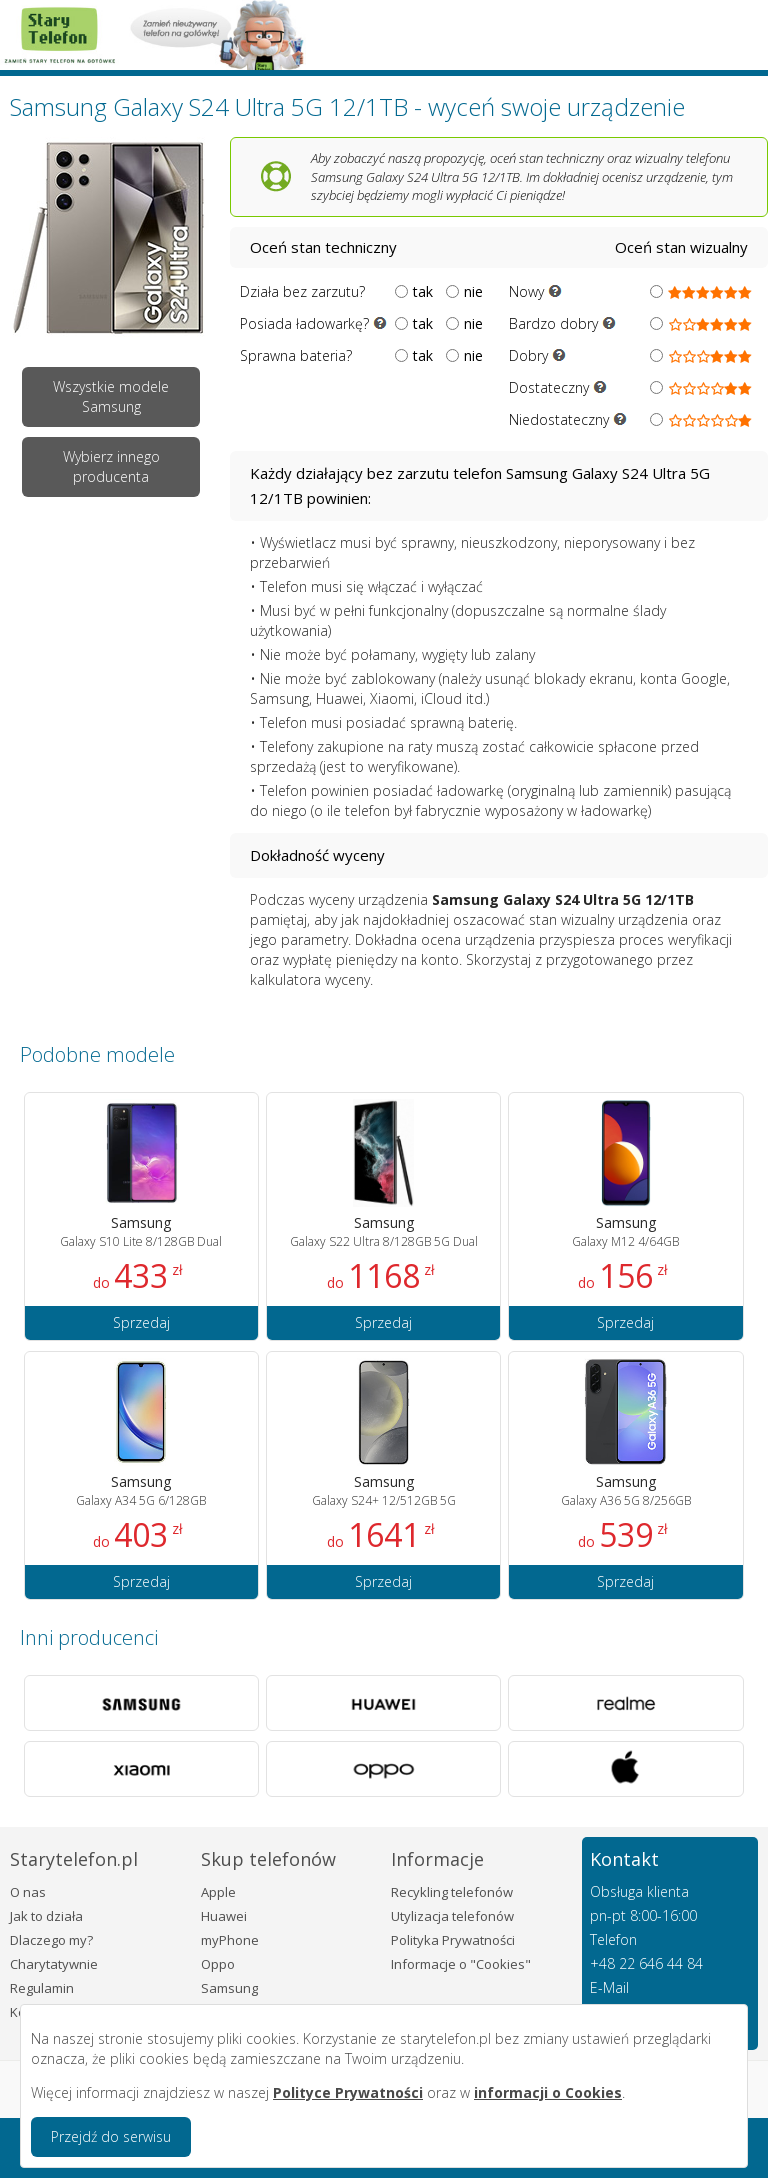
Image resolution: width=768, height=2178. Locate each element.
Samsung (229, 1988)
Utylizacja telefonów (452, 1916)
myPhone (230, 1940)
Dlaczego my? (51, 1940)
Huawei (224, 1916)
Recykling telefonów (452, 1892)
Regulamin (42, 1988)
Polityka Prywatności (453, 1940)
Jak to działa (46, 1916)
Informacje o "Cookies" (461, 1964)
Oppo (218, 1964)
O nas (28, 1892)
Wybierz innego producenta (111, 466)
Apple (218, 1892)
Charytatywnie (54, 1964)
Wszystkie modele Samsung (111, 396)
